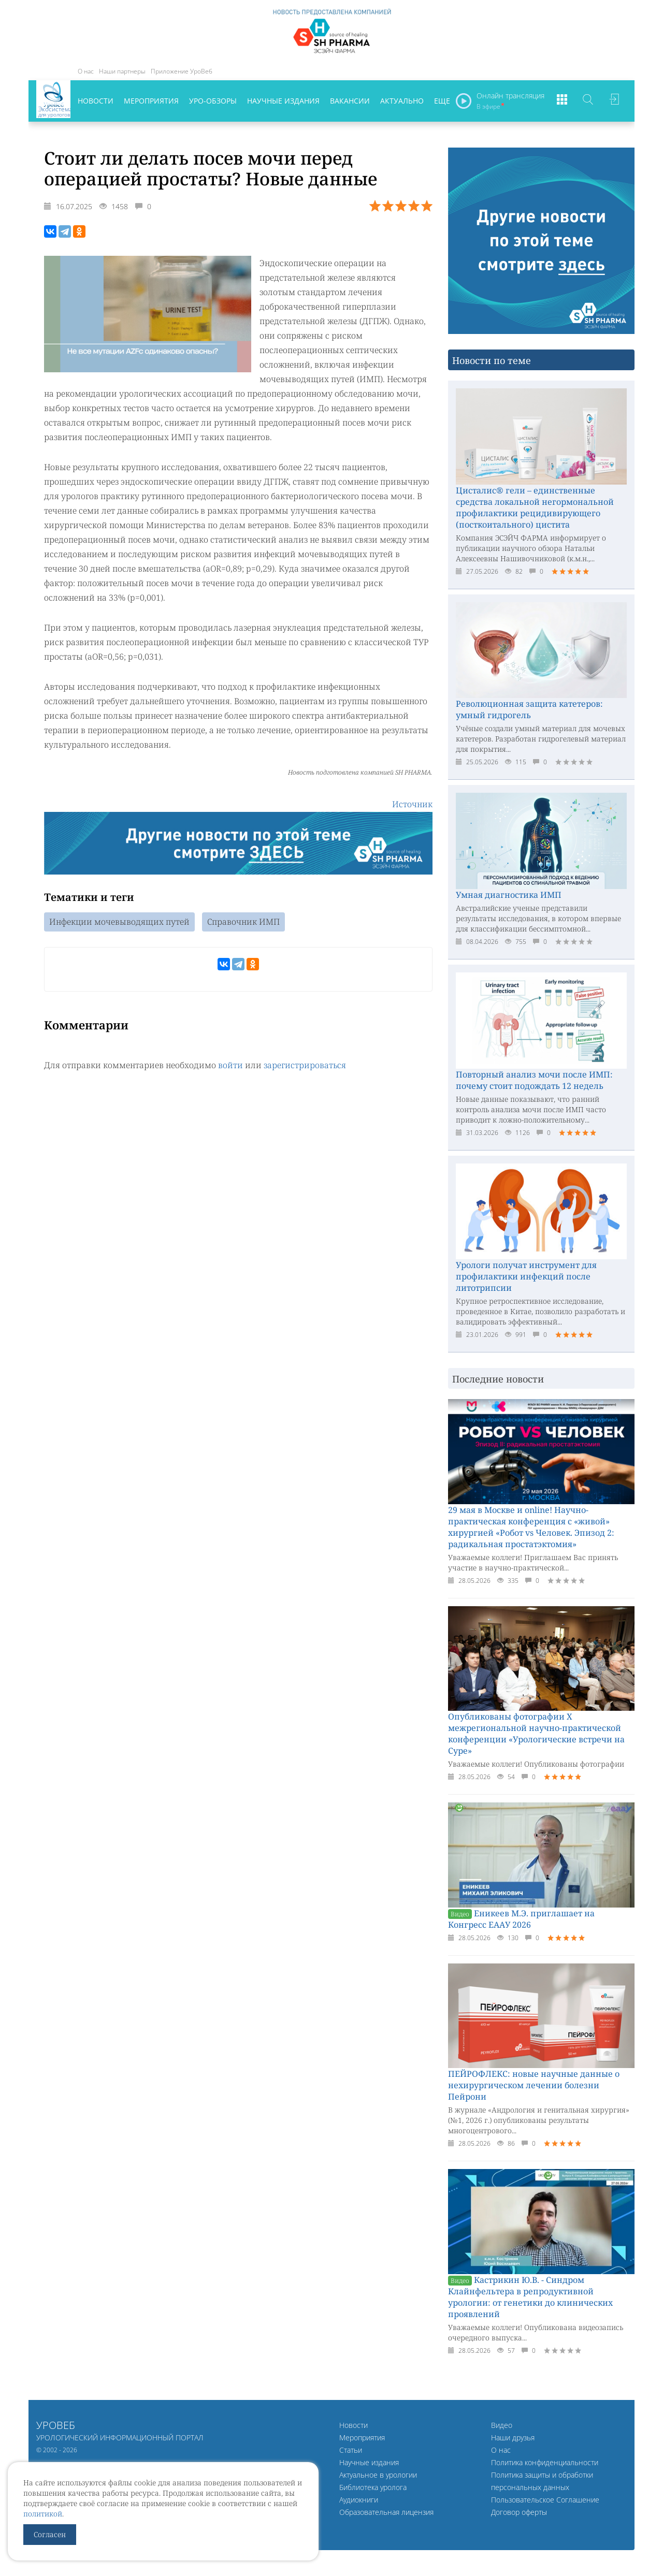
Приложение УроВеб (181, 71)
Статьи (350, 2450)
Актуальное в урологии (378, 2475)
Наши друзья (513, 2437)
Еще (442, 101)
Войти (614, 101)
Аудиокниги (358, 2500)
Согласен (50, 2534)
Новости (95, 101)
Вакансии (350, 101)
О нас (86, 71)
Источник (412, 804)
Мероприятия (151, 101)
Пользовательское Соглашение (545, 2500)
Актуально (402, 101)
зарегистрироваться (305, 1066)
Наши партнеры (122, 71)
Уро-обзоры (213, 101)
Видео (501, 2425)
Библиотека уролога (373, 2487)
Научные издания (283, 101)
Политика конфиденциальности (544, 2462)
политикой (42, 2514)
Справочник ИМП (243, 922)
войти (230, 1066)
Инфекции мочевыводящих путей (119, 922)
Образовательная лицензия (386, 2512)
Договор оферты (519, 2512)
